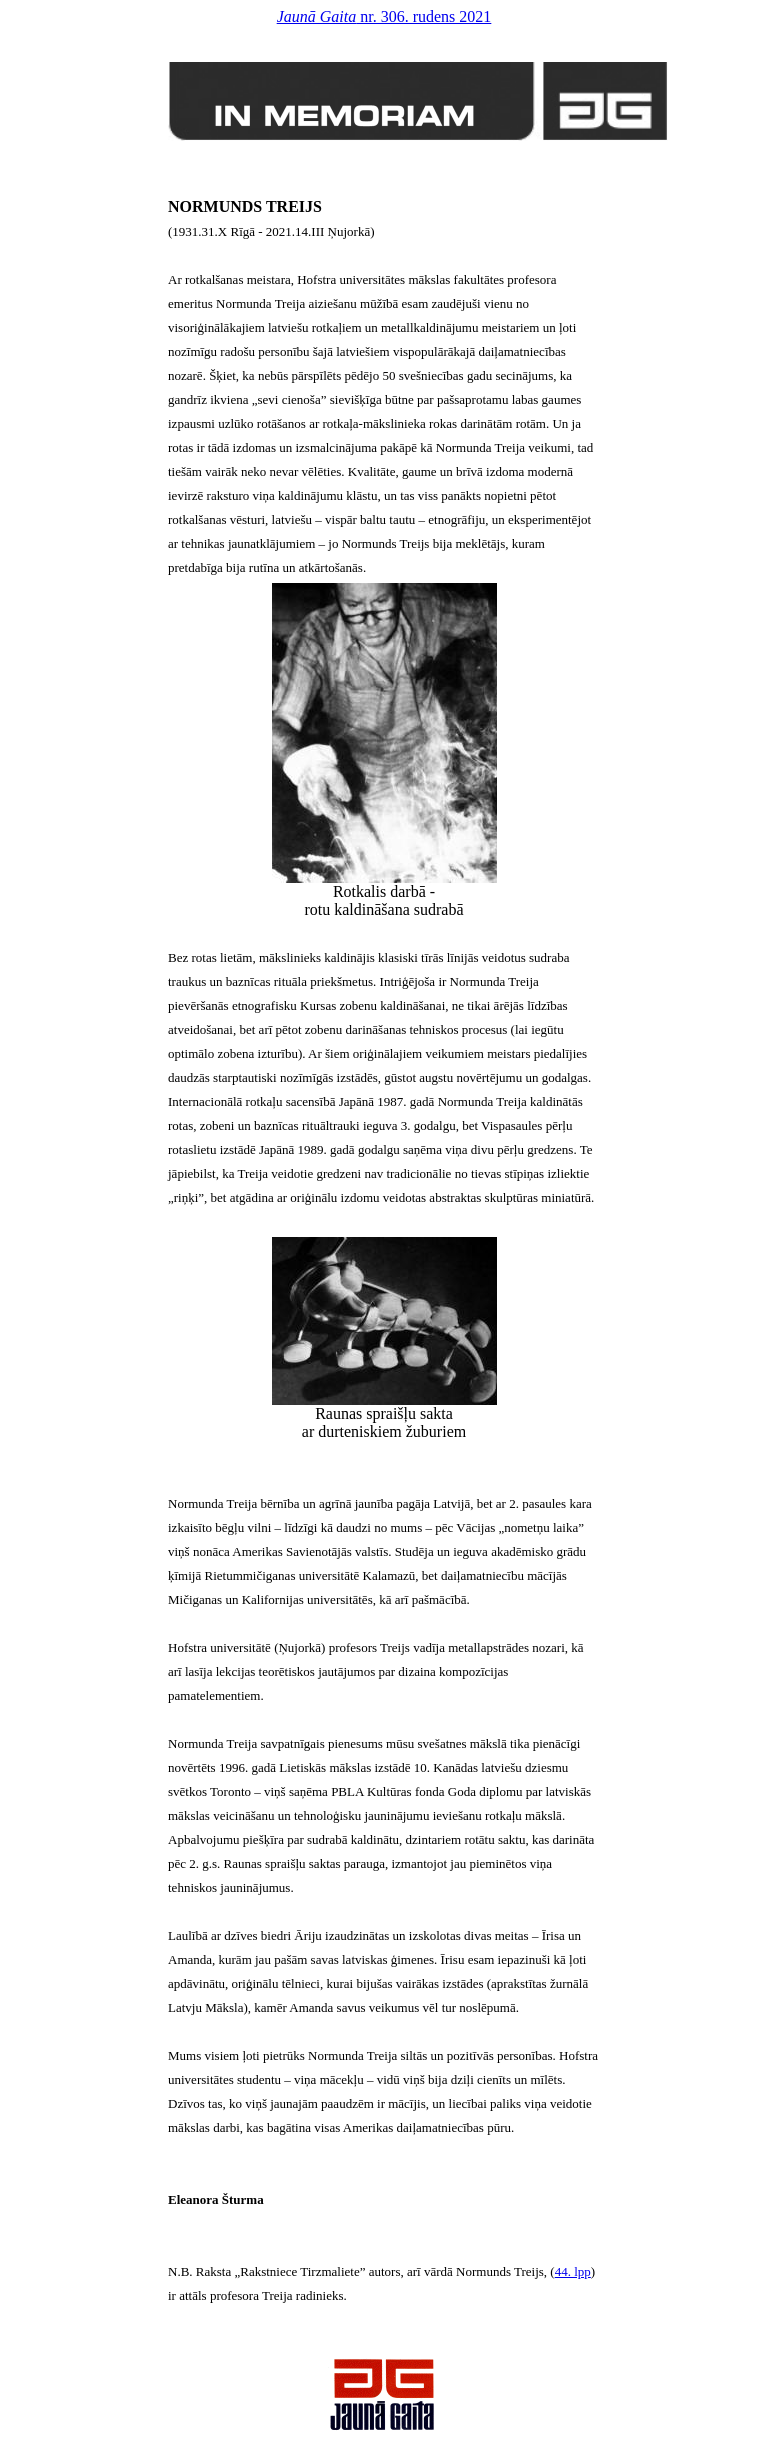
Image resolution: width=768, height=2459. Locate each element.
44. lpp (573, 2271)
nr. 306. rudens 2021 (384, 16)
